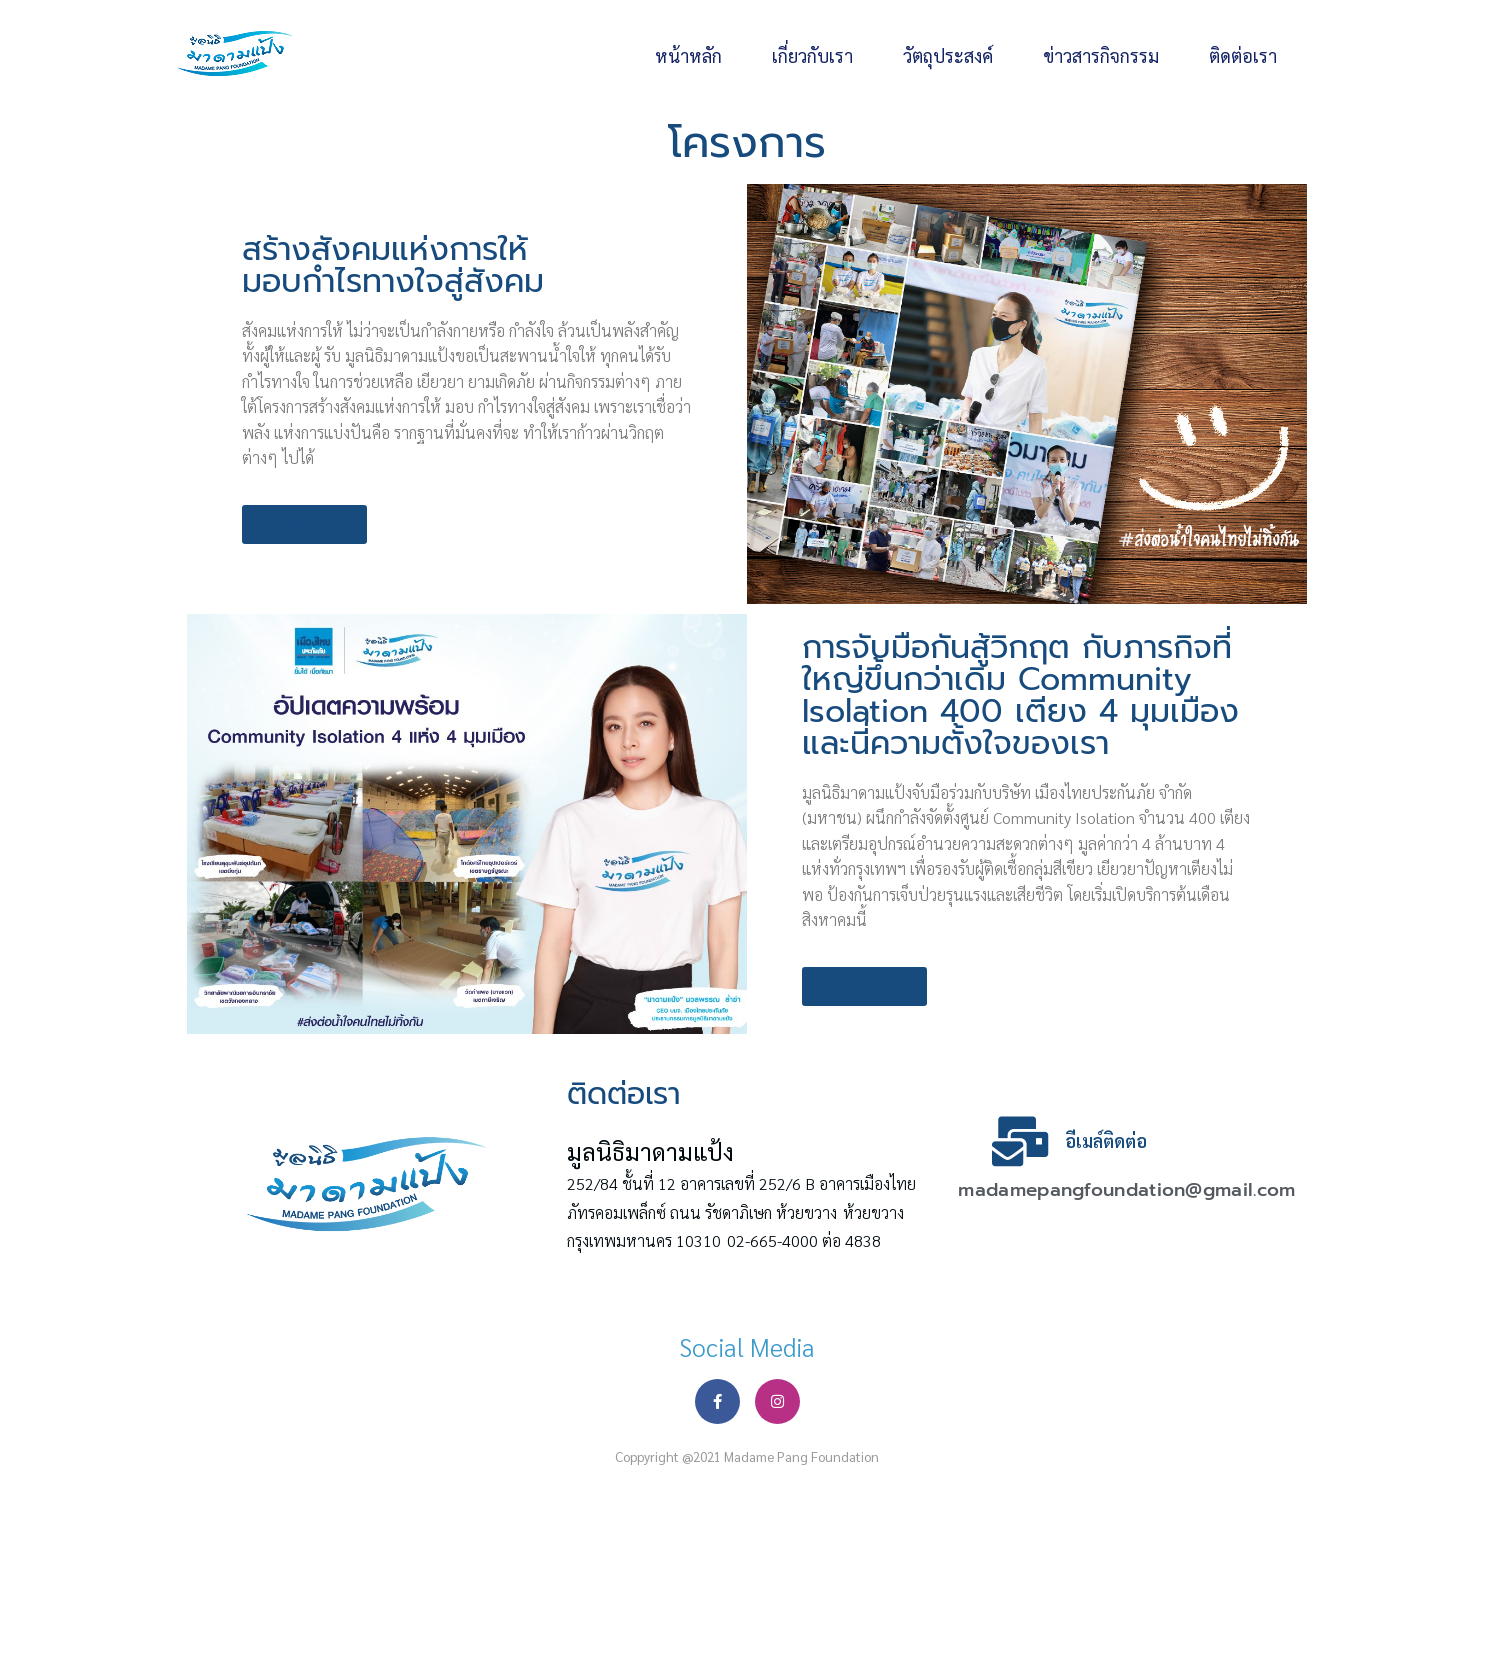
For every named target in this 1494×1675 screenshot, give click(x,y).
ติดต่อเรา (1243, 55)
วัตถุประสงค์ (948, 55)
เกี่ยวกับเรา (812, 55)
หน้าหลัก (688, 55)
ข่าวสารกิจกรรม (1101, 55)
